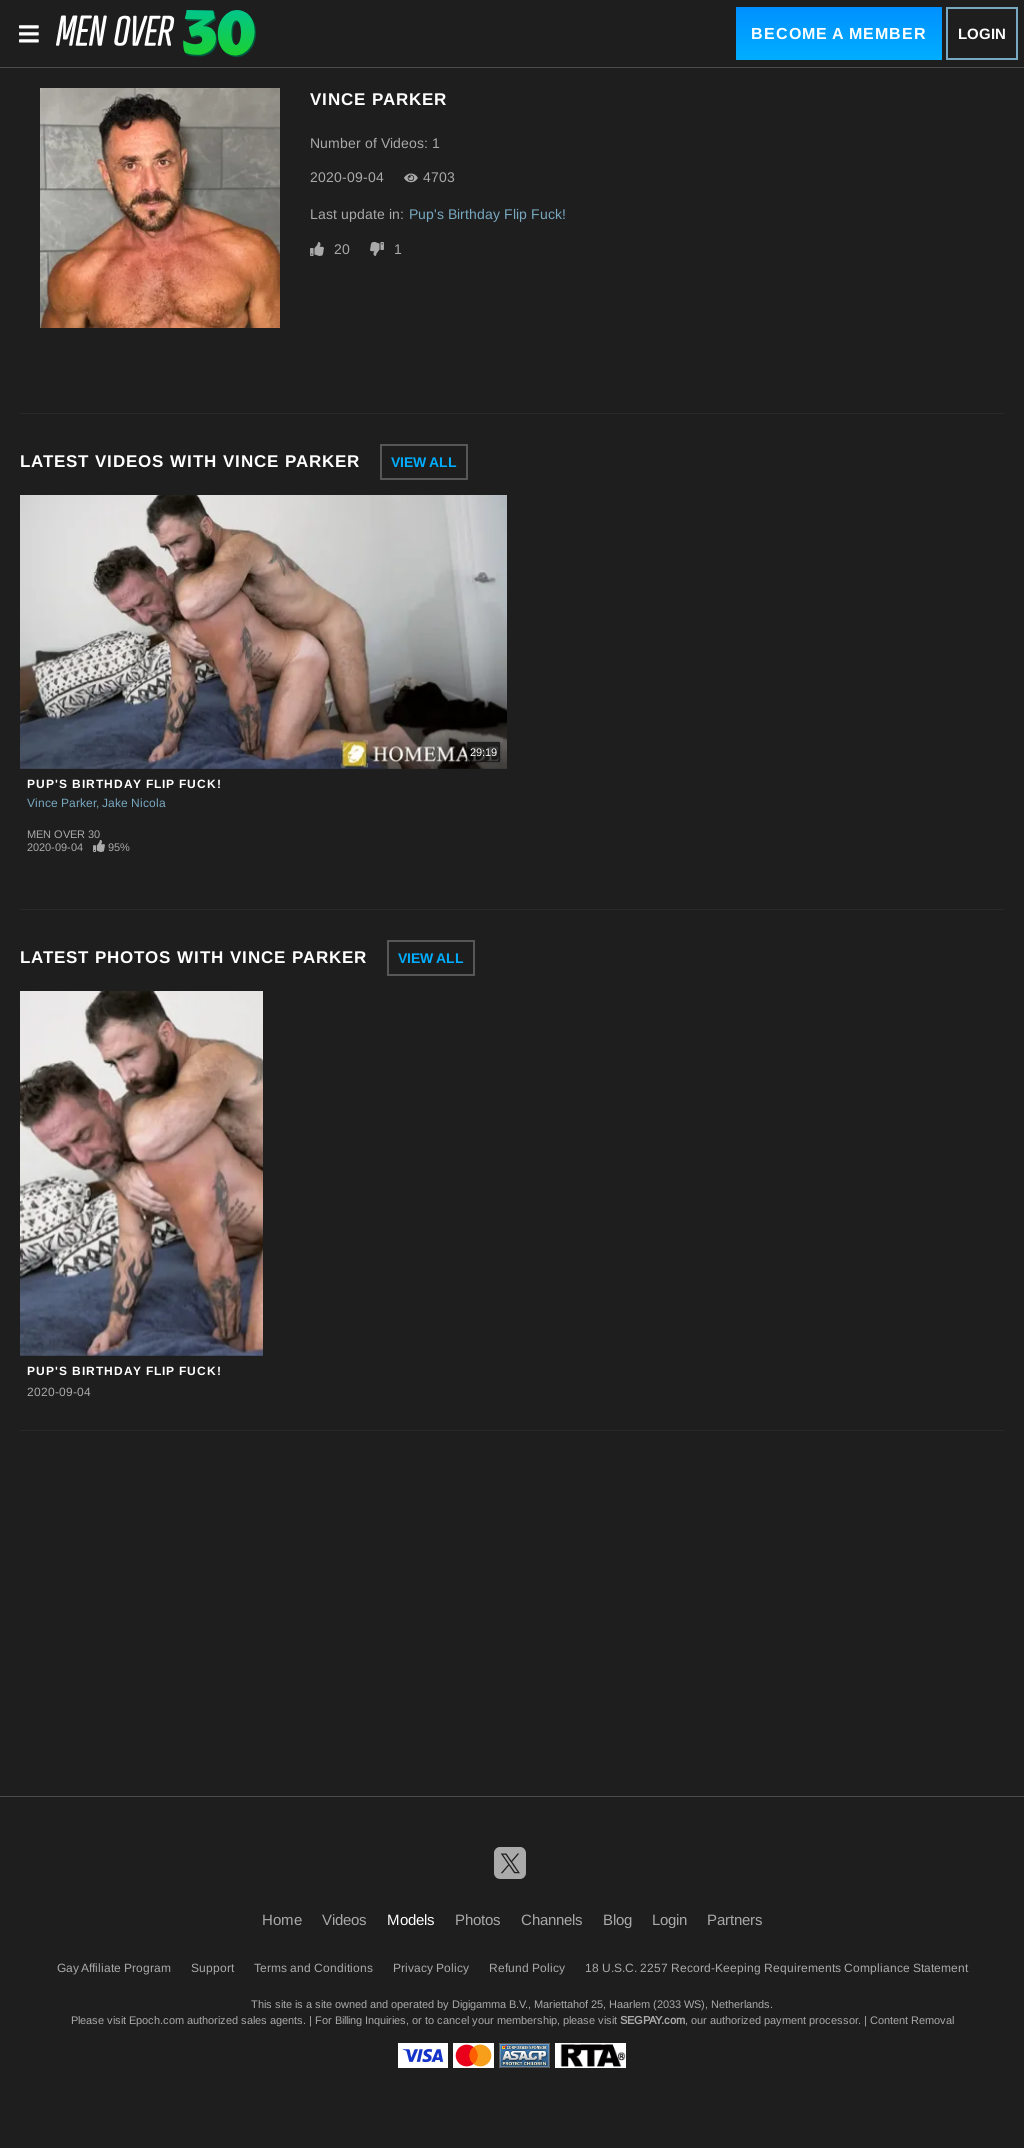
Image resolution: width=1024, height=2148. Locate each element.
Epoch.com (156, 2020)
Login (982, 33)
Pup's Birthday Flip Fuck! (487, 214)
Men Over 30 (63, 834)
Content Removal (912, 2020)
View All (424, 462)
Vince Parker (61, 803)
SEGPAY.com (652, 2020)
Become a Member (839, 33)
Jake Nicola (134, 803)
